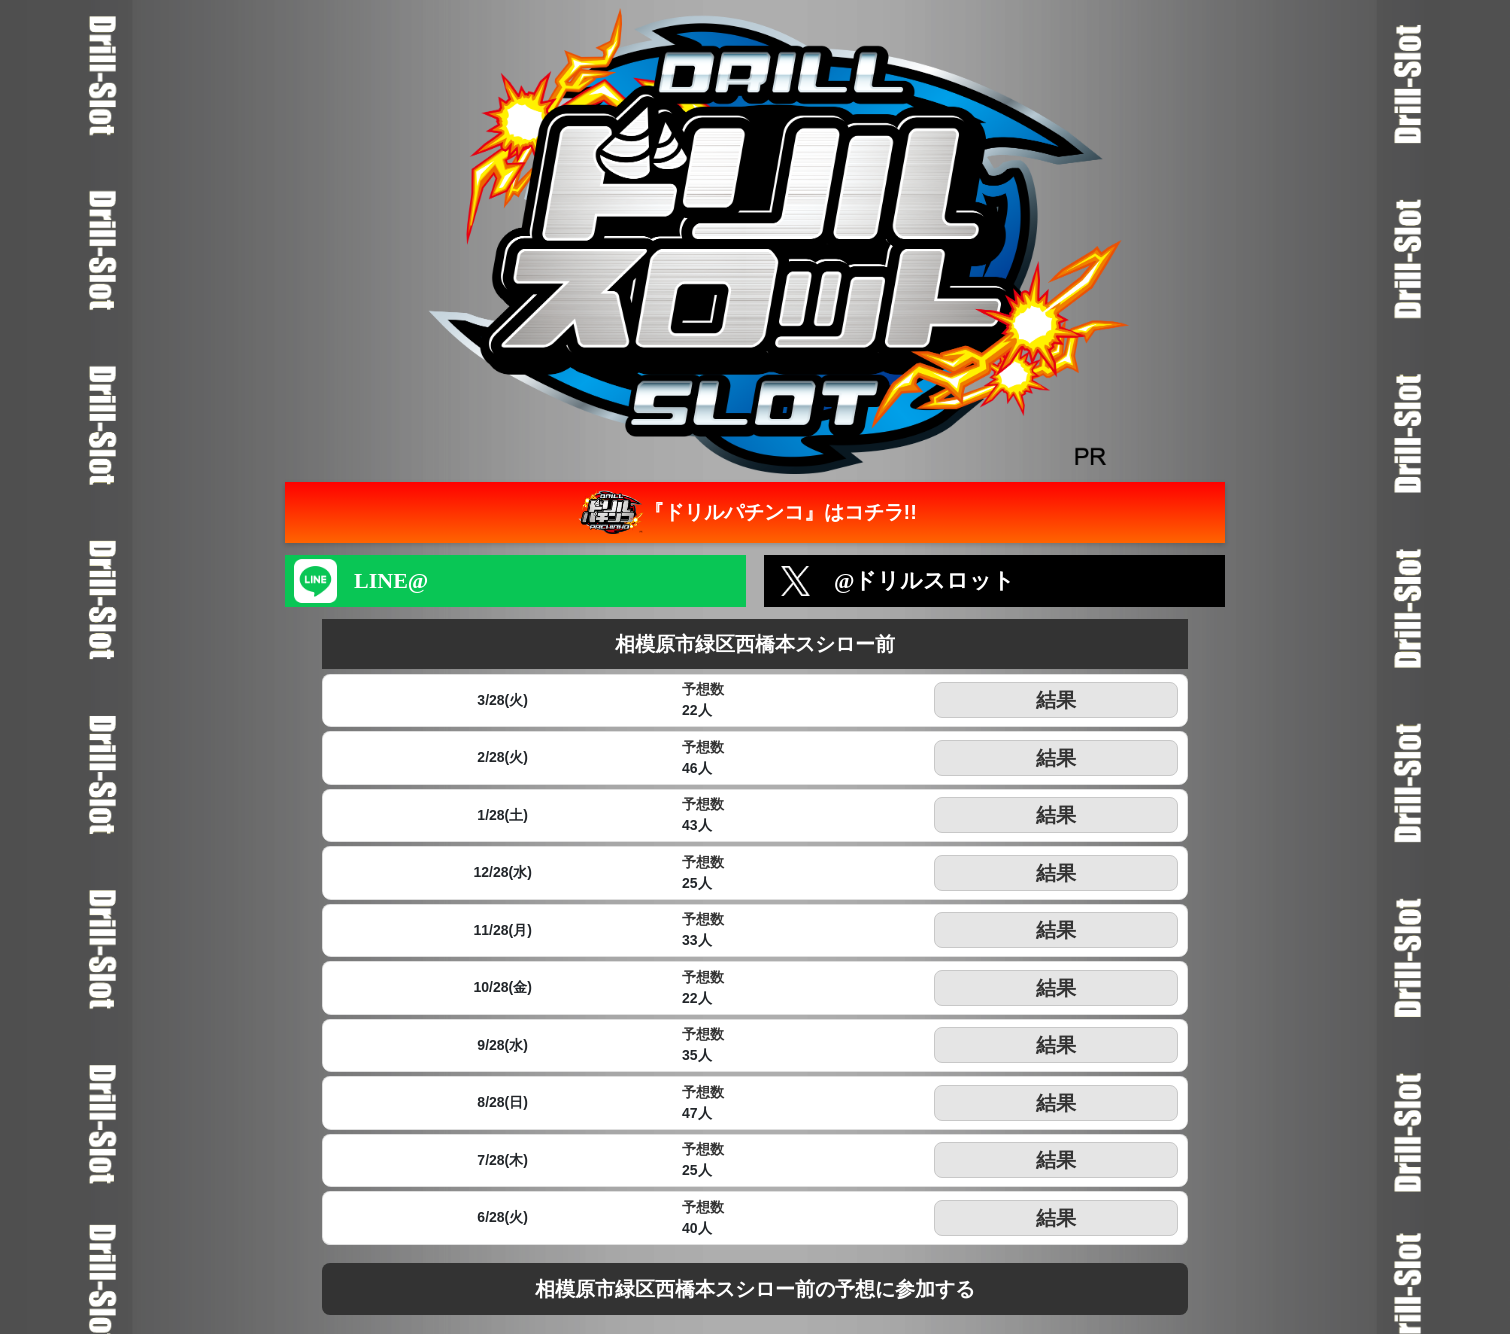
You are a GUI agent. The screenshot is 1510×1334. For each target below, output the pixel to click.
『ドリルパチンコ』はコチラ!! (745, 512)
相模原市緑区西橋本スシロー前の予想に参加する (755, 1289)
